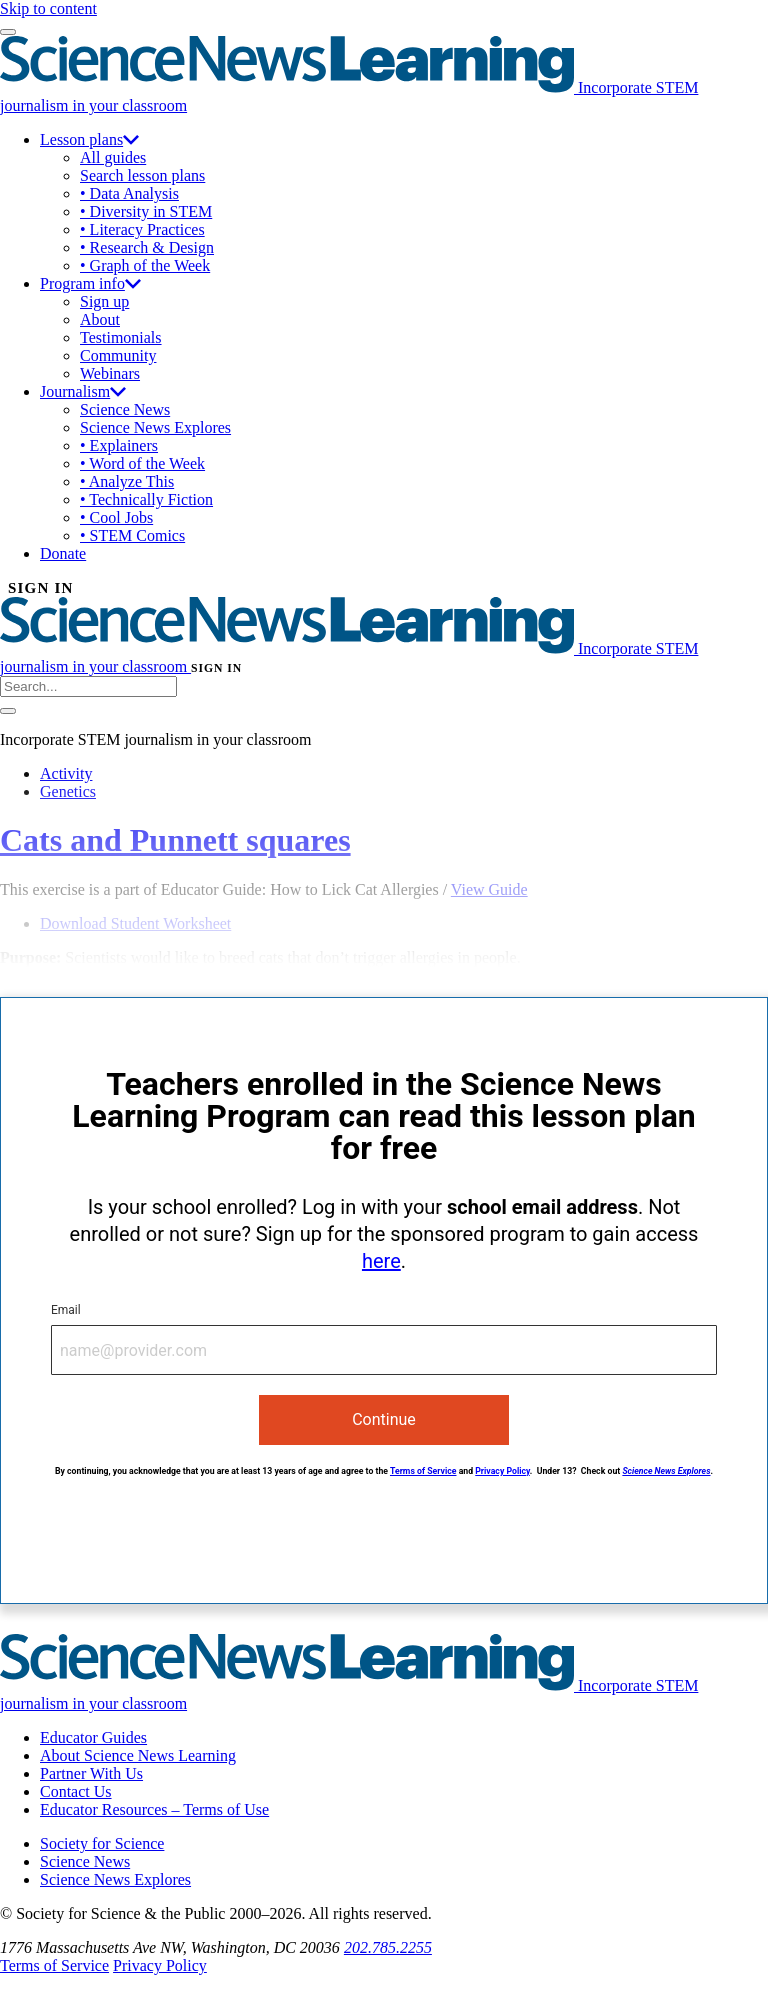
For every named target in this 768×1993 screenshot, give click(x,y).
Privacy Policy (502, 1471)
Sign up (104, 301)
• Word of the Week (142, 463)
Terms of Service (423, 1471)
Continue (384, 1419)
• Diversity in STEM (146, 211)
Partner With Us (91, 1773)
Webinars (110, 373)
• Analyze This (127, 481)
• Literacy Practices (142, 229)
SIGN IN (41, 588)
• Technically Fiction (146, 499)
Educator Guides (93, 1737)
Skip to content (48, 8)
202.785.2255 (388, 1947)
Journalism (83, 391)
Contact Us (76, 1791)
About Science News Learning (138, 1755)
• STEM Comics (132, 535)
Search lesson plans (142, 175)
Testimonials (121, 337)
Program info (90, 283)
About (100, 319)
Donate (63, 553)
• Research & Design (147, 247)
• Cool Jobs (116, 517)
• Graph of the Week (145, 265)
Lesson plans (89, 139)
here (381, 1261)
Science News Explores (155, 427)
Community (118, 355)
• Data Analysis (129, 193)
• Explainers (119, 445)
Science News (125, 409)
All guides (113, 157)
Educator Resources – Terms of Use (154, 1809)
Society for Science (102, 1843)
